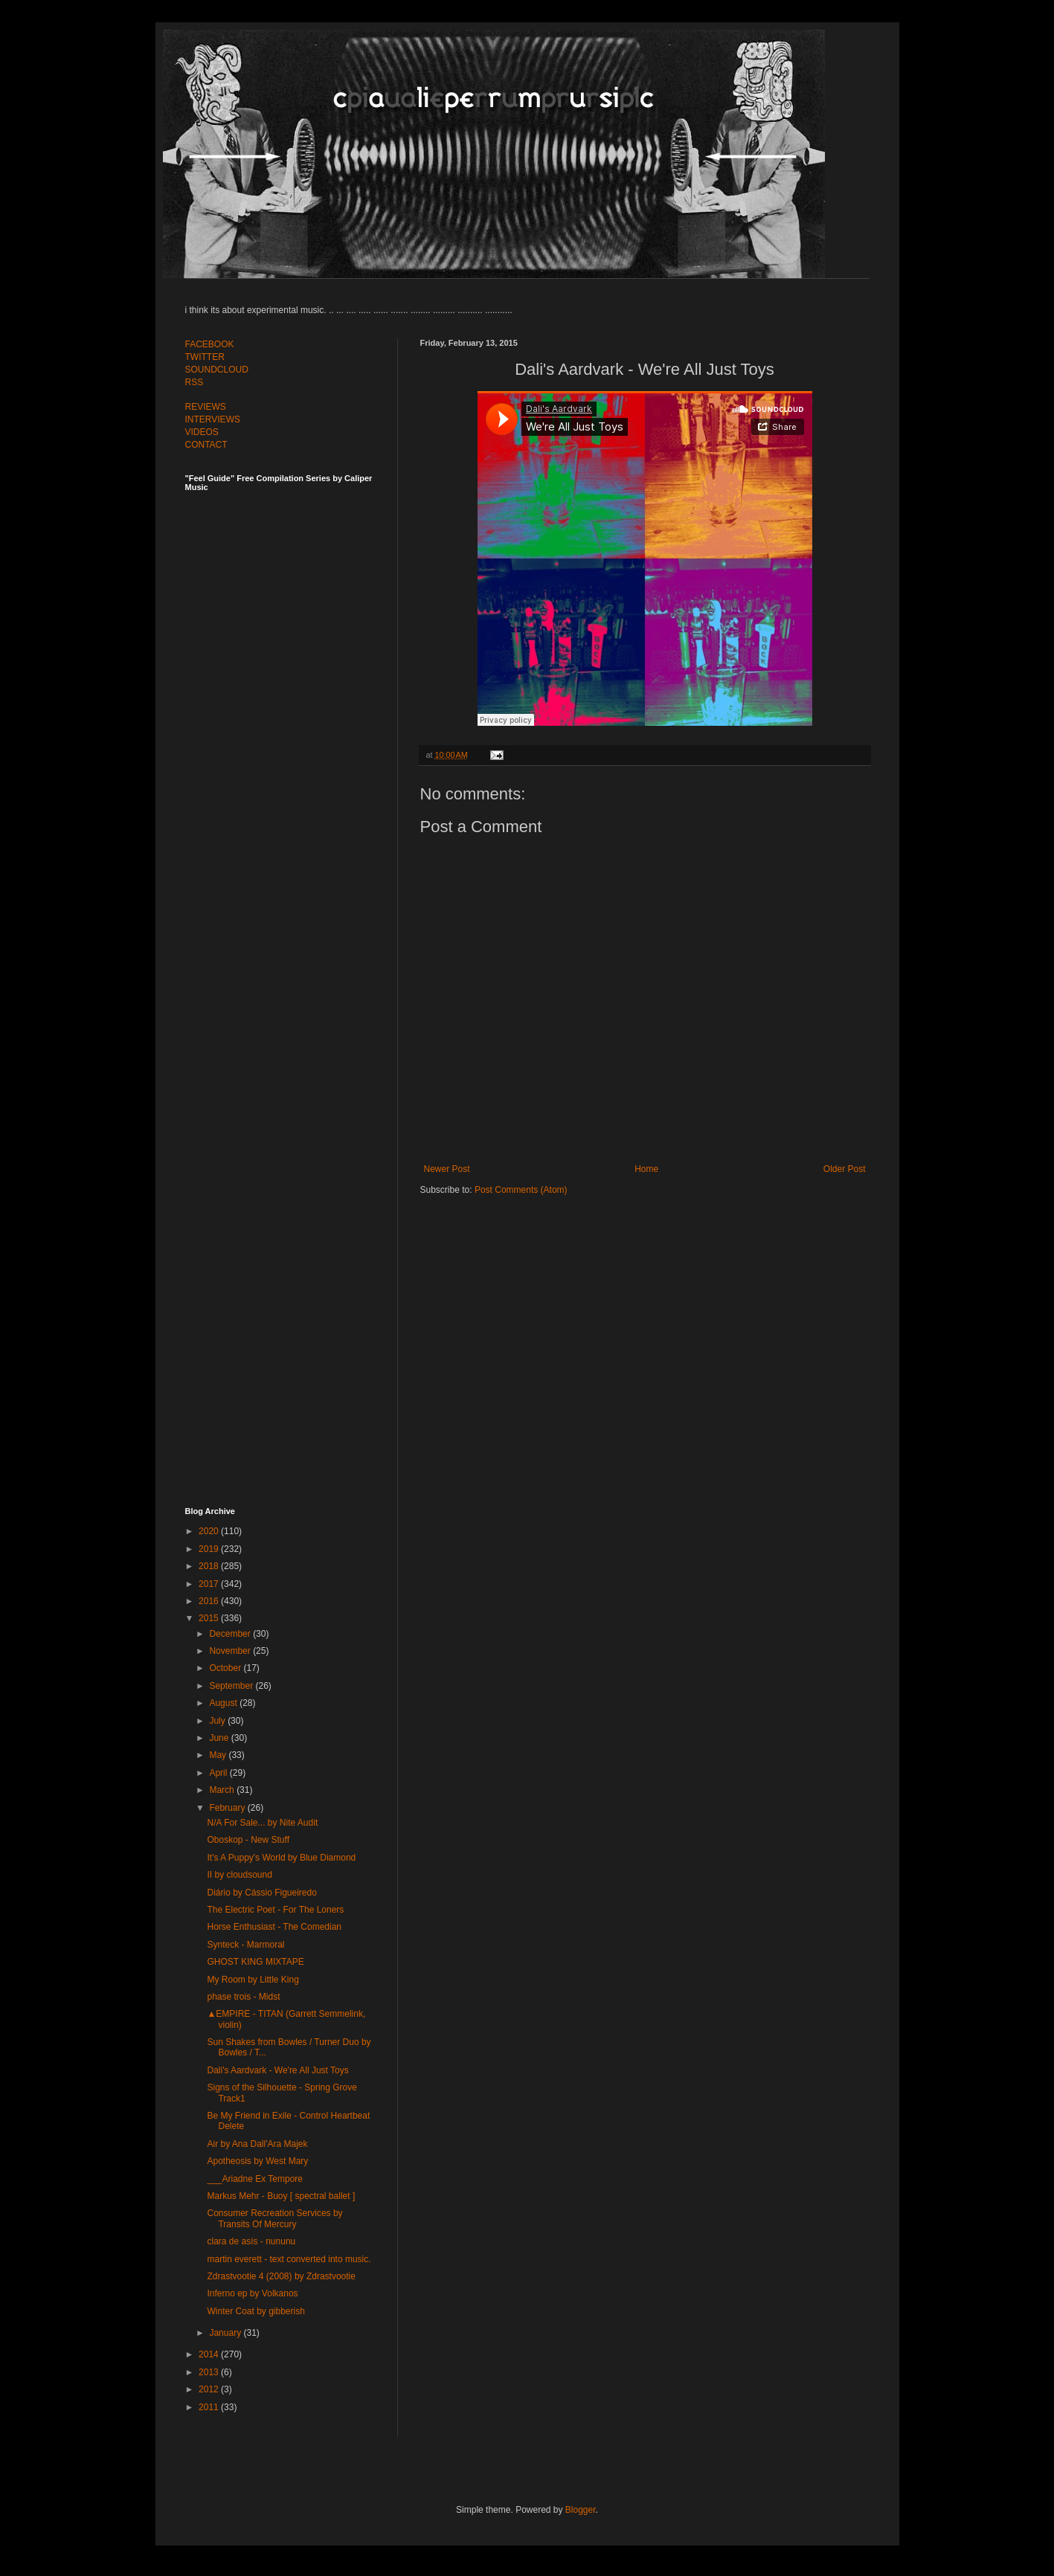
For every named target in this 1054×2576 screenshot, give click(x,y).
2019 (210, 1549)
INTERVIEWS (212, 419)
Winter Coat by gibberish (255, 2311)
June (220, 1738)
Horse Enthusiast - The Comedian (274, 1927)
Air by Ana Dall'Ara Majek (257, 2144)
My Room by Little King (252, 1979)
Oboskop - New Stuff (248, 1840)
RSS (194, 382)
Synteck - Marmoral (245, 1944)
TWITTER (205, 357)
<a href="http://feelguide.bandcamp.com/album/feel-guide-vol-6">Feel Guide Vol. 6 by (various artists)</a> (289, 984)
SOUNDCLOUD (216, 369)
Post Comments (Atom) (521, 1190)
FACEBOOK (209, 344)
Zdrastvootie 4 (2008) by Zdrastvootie (281, 2276)
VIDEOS (202, 432)
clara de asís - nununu (251, 2241)
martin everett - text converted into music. (288, 2259)
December (231, 1634)
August (224, 1703)
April (219, 1773)
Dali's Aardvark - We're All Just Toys (277, 2070)
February (228, 1808)
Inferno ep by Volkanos (252, 2293)
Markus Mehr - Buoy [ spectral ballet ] (281, 2196)
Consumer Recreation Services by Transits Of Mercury (274, 2218)
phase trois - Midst (243, 1996)
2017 (210, 1584)
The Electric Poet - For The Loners (275, 1909)
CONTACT (206, 444)
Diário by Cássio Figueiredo (261, 1892)
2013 (210, 2372)
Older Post (844, 1169)
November (231, 1651)
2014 (210, 2354)
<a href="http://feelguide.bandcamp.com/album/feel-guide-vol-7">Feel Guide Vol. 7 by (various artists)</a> (289, 656)
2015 (210, 1618)
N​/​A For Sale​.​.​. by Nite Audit (262, 1822)
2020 (210, 1531)
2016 (210, 1601)
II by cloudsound (239, 1875)
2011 (210, 2407)
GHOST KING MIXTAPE (255, 1962)
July (218, 1721)
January (226, 2333)
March (223, 1790)
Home (646, 1169)
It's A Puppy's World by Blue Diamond (281, 1857)
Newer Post (447, 1169)
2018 (210, 1566)
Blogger (580, 2510)
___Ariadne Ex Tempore (255, 2179)
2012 (210, 2389)
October (226, 1668)
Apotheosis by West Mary (257, 2161)
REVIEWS (205, 407)
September (232, 1686)
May (218, 1755)
